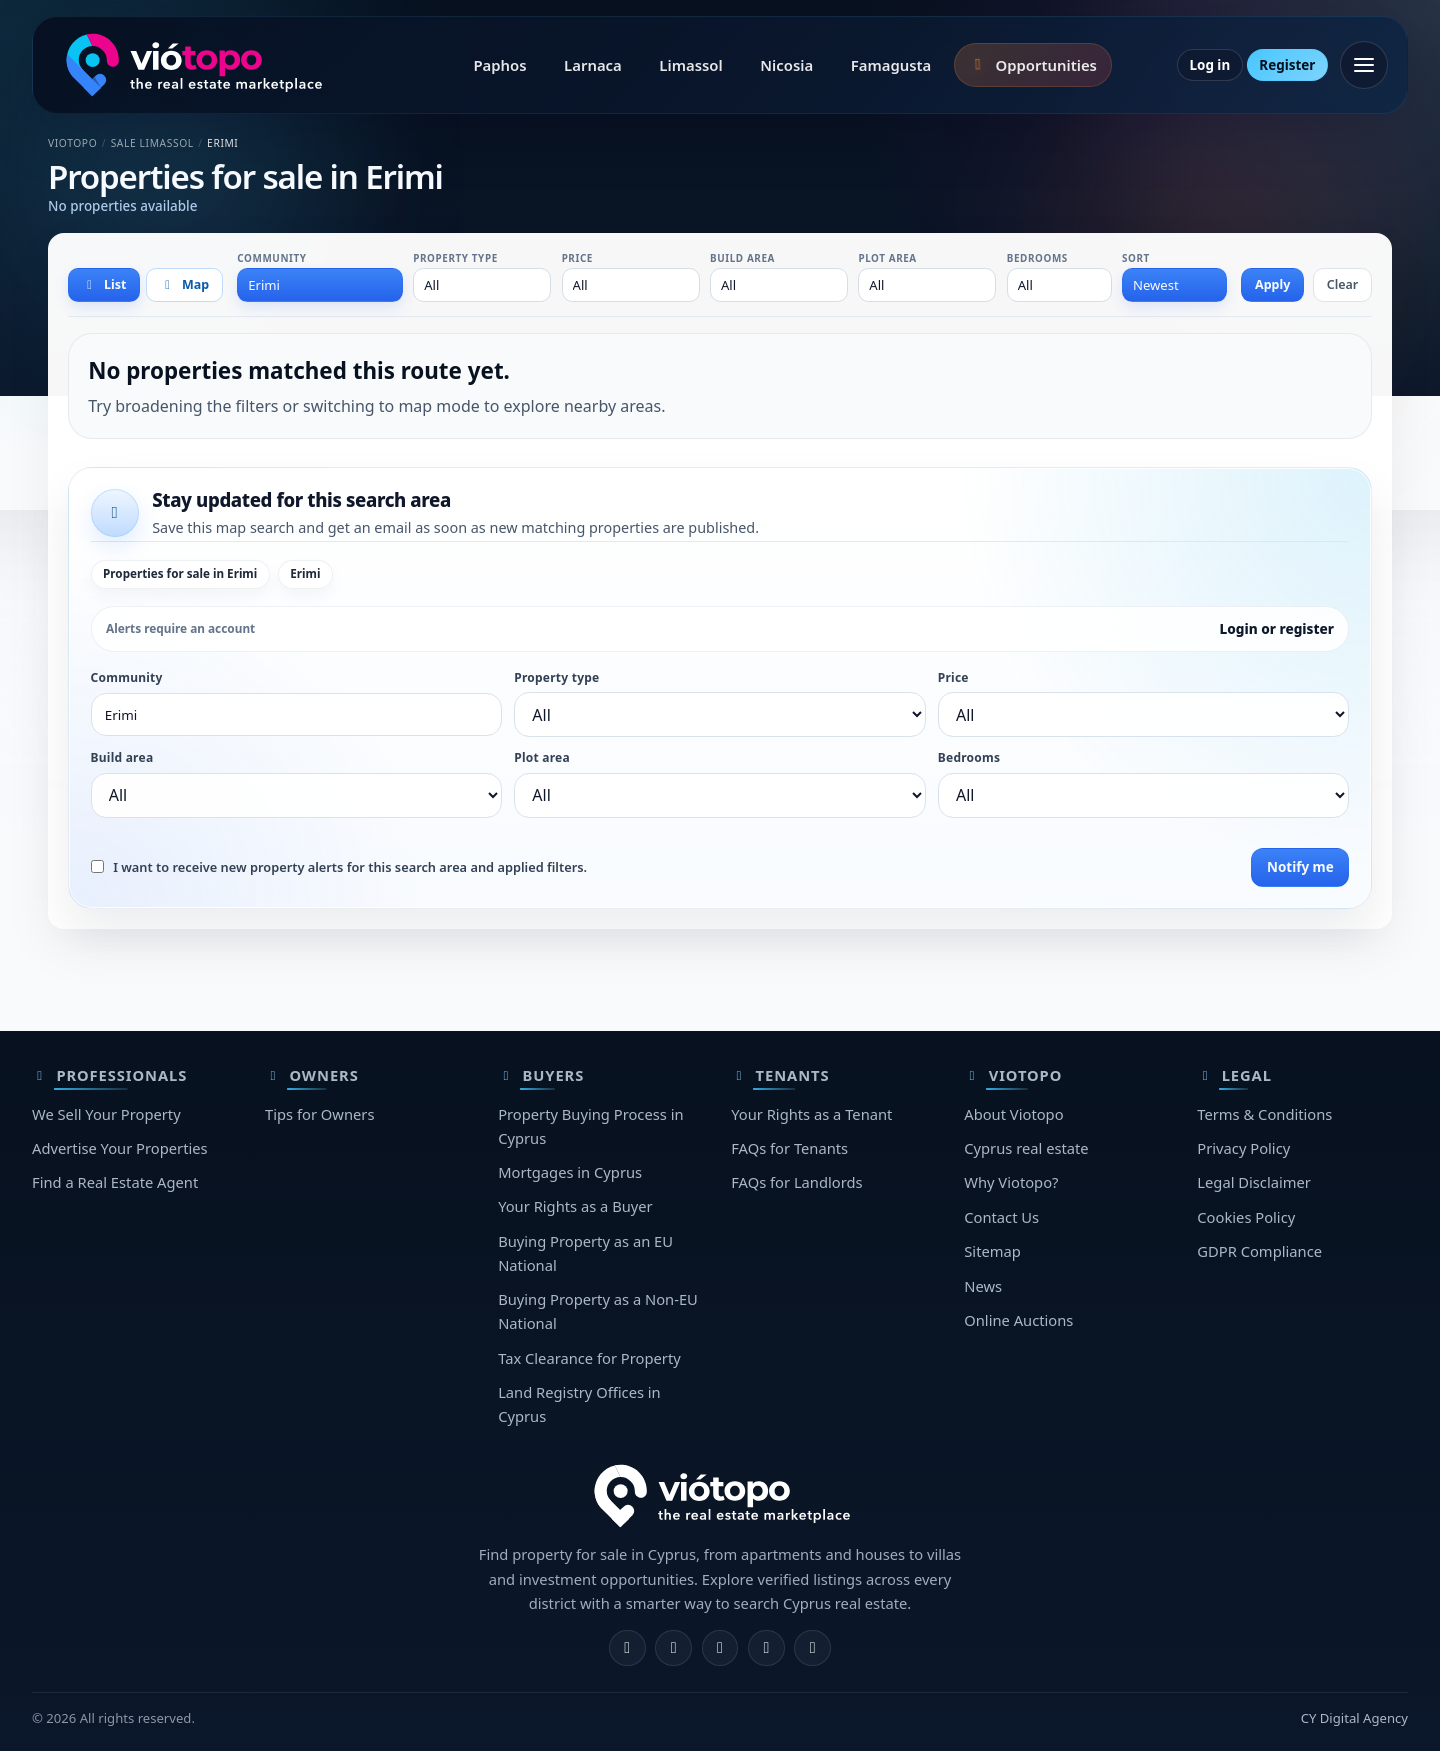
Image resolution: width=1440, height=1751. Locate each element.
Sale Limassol (152, 143)
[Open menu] (1364, 65)
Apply (1272, 284)
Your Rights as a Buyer (575, 1206)
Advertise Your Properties (120, 1148)
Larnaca (593, 65)
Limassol (690, 65)
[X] (720, 1648)
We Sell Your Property (106, 1114)
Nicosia (786, 65)
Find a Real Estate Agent (115, 1182)
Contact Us (1001, 1217)
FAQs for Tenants (789, 1148)
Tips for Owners (319, 1114)
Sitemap (992, 1251)
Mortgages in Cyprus (570, 1172)
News (983, 1286)
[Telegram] (766, 1648)
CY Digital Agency (1354, 1718)
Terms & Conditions (1264, 1114)
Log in (1209, 65)
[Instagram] (673, 1648)
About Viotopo (1013, 1114)
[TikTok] (812, 1648)
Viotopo (72, 143)
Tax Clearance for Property (589, 1358)
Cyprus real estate (1026, 1148)
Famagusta (891, 65)
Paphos (499, 65)
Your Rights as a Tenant (811, 1114)
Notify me (1300, 867)
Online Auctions (1018, 1320)
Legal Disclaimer (1254, 1182)
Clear (1342, 284)
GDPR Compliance (1259, 1251)
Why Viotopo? (1011, 1182)
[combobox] (320, 285)
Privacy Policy (1243, 1148)
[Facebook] (627, 1648)
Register (1287, 65)
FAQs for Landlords (796, 1182)
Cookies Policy (1246, 1217)
